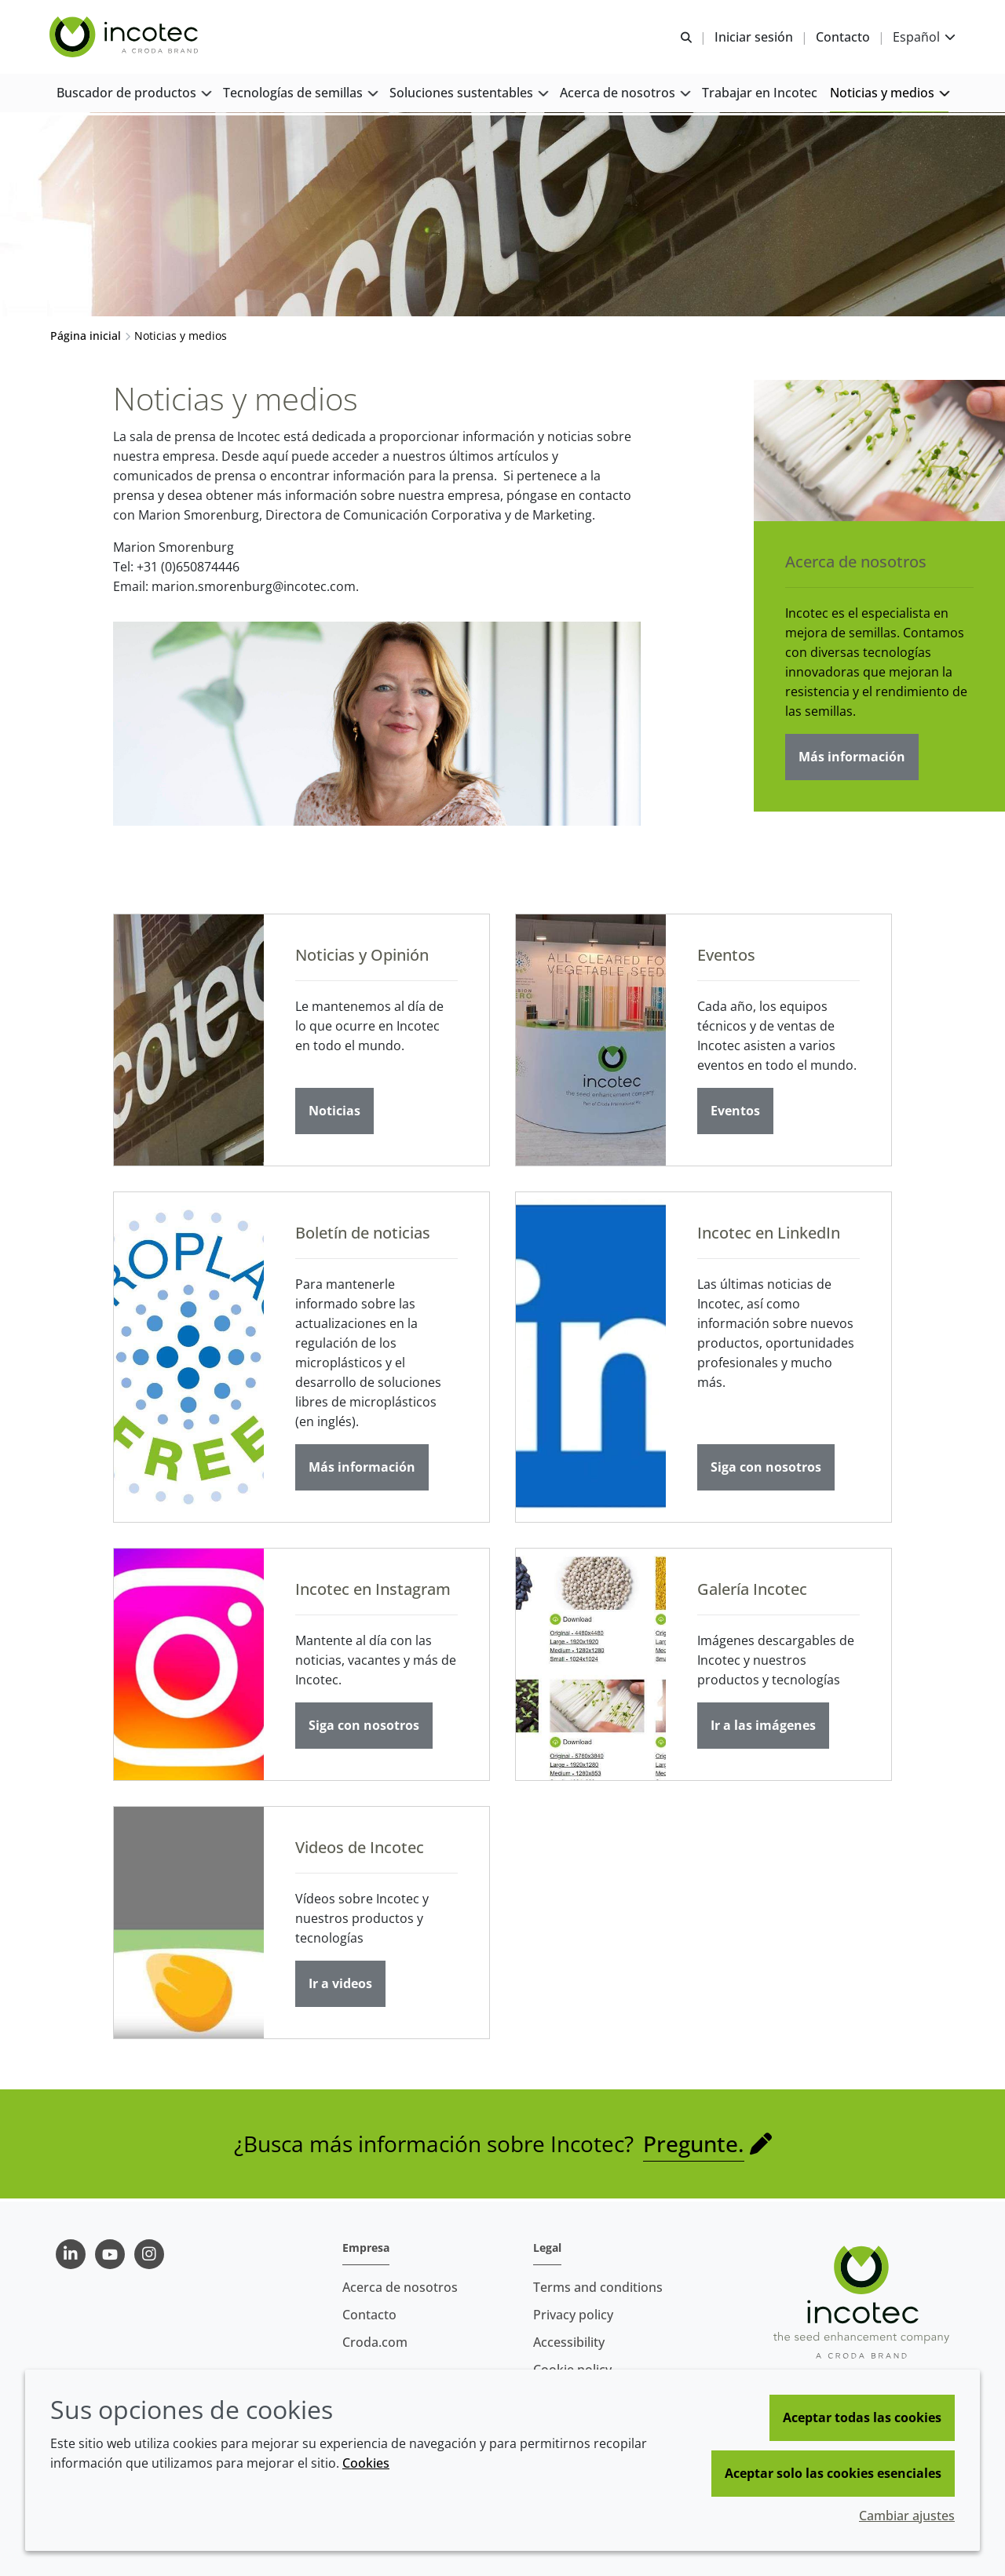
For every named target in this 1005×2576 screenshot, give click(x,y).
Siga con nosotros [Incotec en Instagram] (364, 1727)
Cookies (365, 2463)
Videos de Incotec (359, 1849)
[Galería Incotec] (591, 1666)
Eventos (726, 957)
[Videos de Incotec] (189, 1925)
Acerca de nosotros (855, 564)
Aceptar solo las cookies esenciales (833, 2473)
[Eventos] (591, 1042)
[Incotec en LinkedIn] (591, 1359)
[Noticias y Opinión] (189, 1042)
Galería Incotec (752, 1591)
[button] (133, 94)
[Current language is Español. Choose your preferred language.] (923, 37)
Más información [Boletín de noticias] (362, 1469)
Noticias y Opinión (362, 957)
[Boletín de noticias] (189, 1359)
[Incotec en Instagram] (189, 1666)
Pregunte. (693, 2146)
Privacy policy (573, 2314)
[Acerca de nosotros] (879, 453)
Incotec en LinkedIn (768, 1235)
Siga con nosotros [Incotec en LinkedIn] (766, 1469)
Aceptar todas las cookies (862, 2417)
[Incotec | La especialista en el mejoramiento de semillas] (126, 37)
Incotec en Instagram (373, 1591)
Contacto (369, 2314)
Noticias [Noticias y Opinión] (334, 1113)
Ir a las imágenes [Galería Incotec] (763, 1727)
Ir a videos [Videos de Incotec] (340, 1985)
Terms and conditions (598, 2287)
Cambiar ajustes (907, 2515)
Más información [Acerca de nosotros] (852, 759)
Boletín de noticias (362, 1235)
